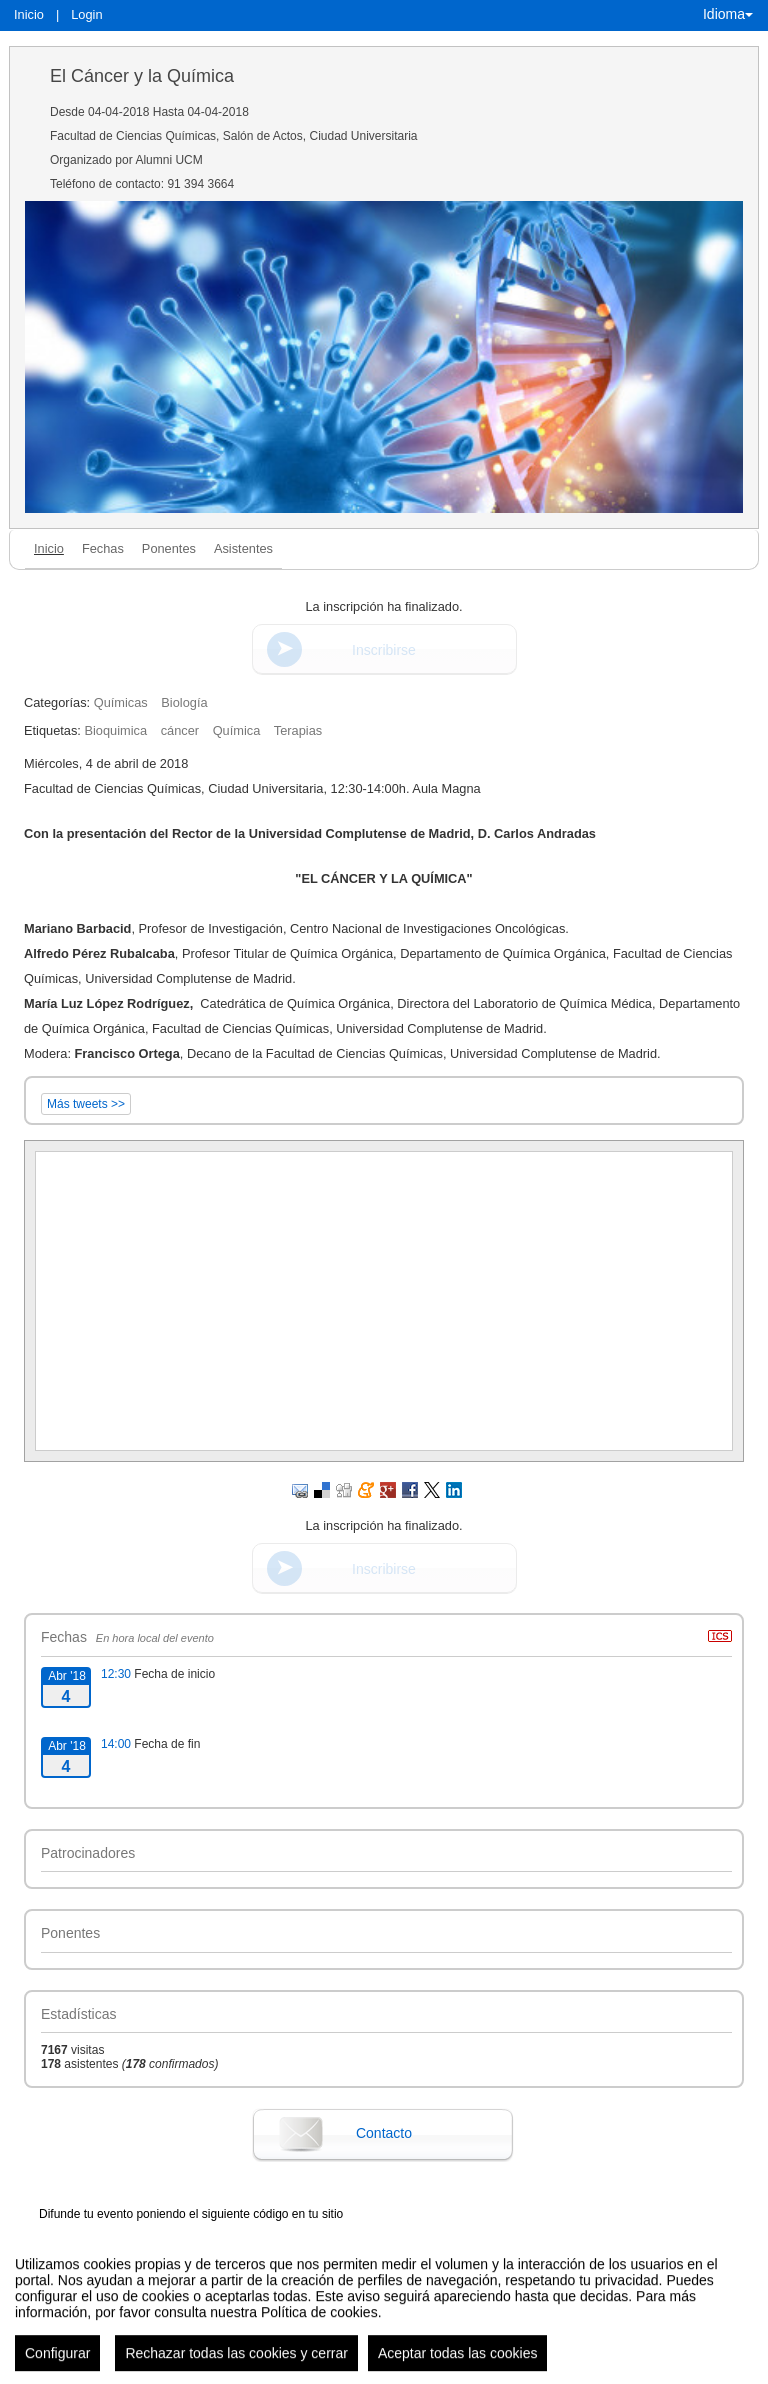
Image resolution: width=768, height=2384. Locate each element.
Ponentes (169, 548)
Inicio (29, 14)
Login (86, 14)
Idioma (728, 14)
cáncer (180, 730)
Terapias (298, 730)
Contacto (384, 2133)
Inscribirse (384, 650)
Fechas (103, 548)
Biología (184, 702)
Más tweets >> (86, 1104)
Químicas (121, 702)
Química (237, 730)
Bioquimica (115, 730)
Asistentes (243, 548)
